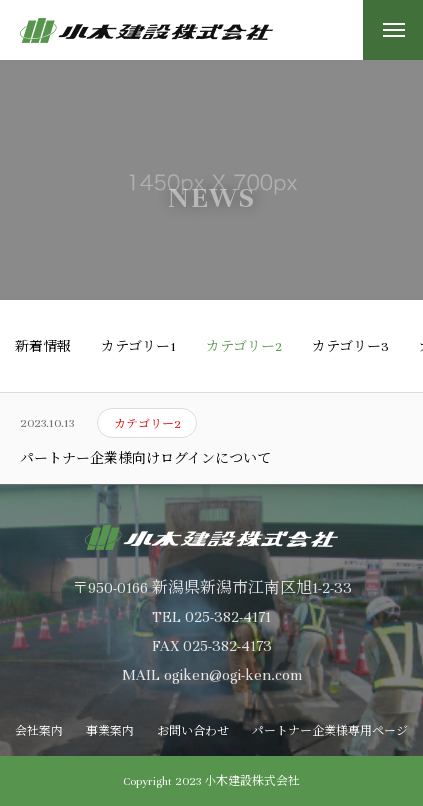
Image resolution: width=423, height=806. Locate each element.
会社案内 (39, 731)
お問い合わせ (193, 731)
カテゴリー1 (138, 347)
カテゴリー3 (350, 347)
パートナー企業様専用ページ (330, 731)
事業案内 (110, 731)
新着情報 (43, 347)
